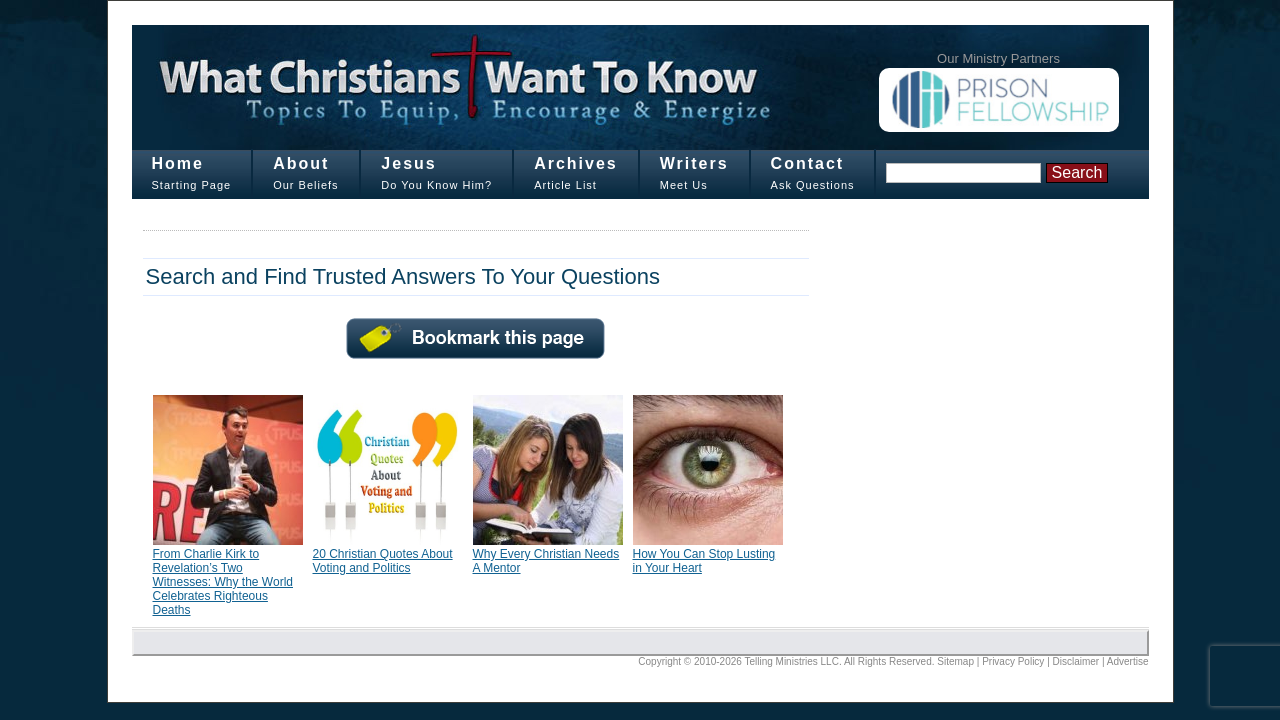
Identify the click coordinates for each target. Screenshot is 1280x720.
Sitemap (955, 661)
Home (178, 163)
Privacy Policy (1013, 661)
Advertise (1128, 661)
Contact (808, 163)
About (301, 163)
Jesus (408, 163)
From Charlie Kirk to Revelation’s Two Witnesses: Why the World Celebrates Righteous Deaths (223, 582)
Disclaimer (1076, 661)
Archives (576, 163)
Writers (694, 163)
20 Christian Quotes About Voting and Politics (383, 561)
